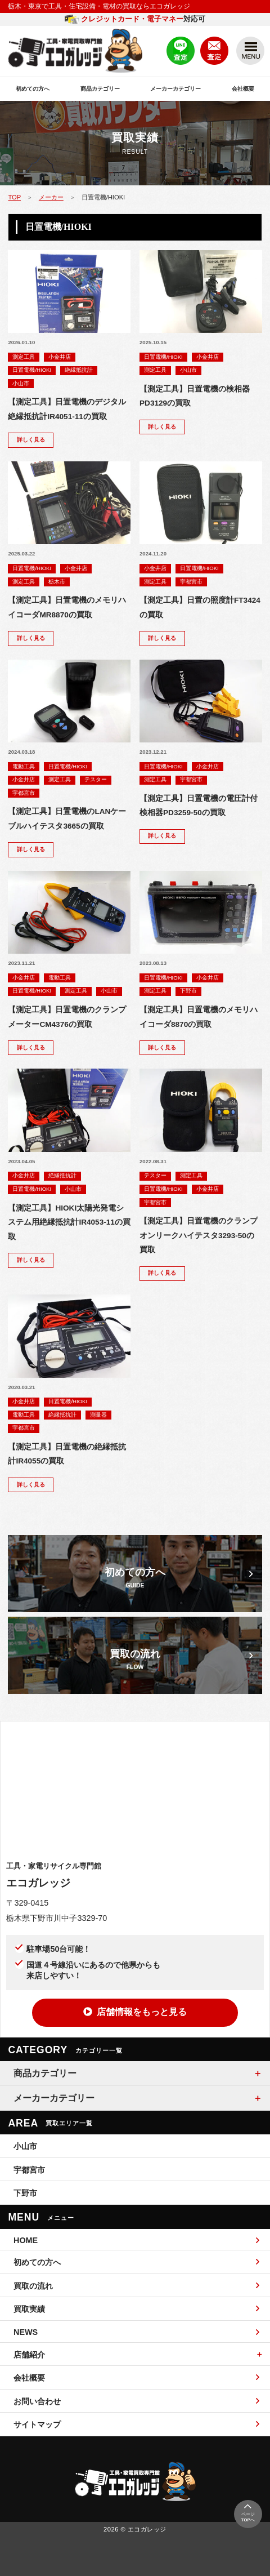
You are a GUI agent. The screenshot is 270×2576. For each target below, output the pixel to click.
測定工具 (23, 357)
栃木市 (56, 582)
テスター (95, 779)
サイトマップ (136, 2424)
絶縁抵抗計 (79, 370)
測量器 (98, 1415)
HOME (136, 2240)
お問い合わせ (136, 2401)
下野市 (188, 990)
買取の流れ (136, 2285)
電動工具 (23, 766)
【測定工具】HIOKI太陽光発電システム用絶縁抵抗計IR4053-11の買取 (69, 1222)
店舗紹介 (29, 2354)
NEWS (136, 2332)
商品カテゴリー (100, 89)
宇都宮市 (191, 582)
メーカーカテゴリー (175, 89)
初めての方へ (33, 89)
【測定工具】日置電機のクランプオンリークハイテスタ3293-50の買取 (199, 1235)
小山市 (20, 383)
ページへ (247, 2512)
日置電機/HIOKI (31, 370)
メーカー (51, 197)
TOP (14, 197)
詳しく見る (31, 440)
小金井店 (59, 357)
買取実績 (136, 2308)
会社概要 (243, 89)
